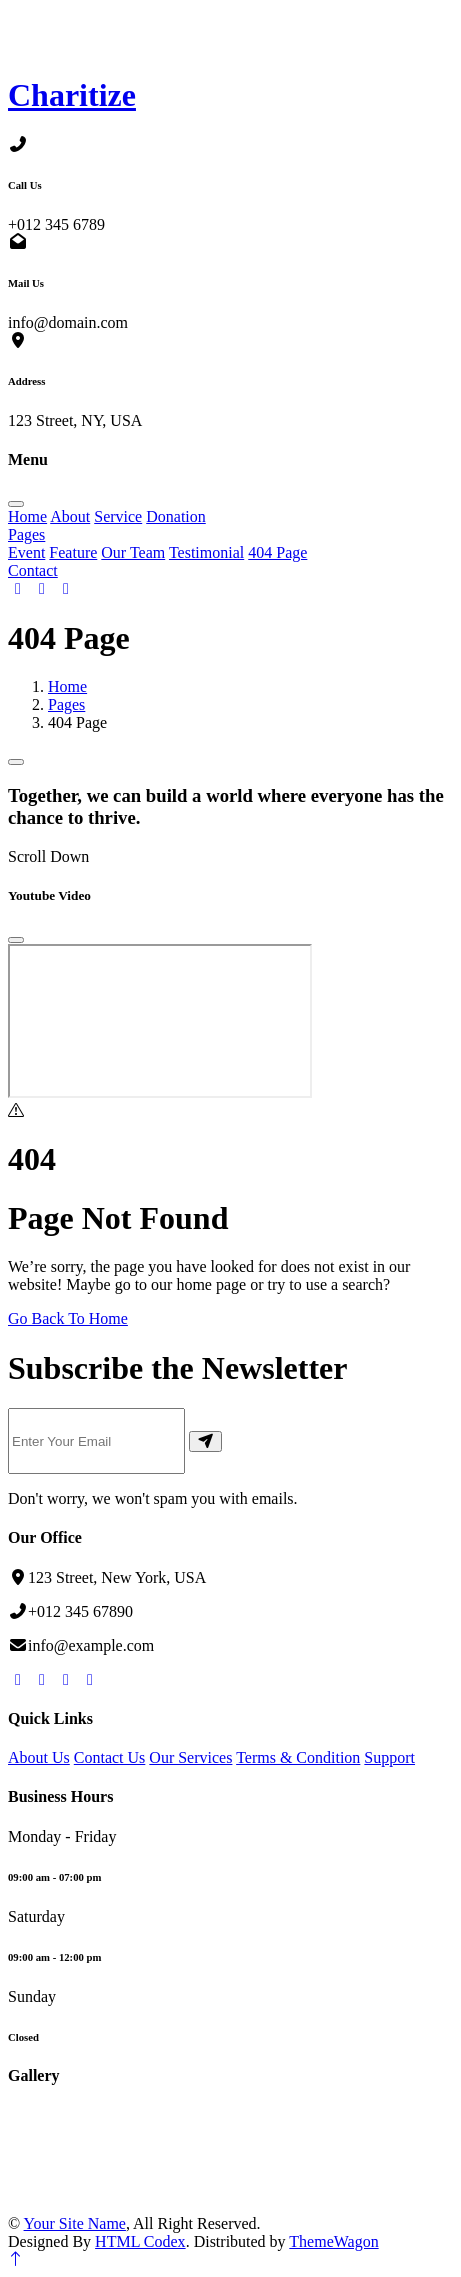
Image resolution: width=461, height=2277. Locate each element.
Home (27, 516)
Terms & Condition (298, 1757)
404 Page (277, 552)
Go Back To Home (68, 1318)
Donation (176, 516)
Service (118, 516)
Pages (26, 534)
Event (26, 552)
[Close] (16, 940)
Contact (33, 570)
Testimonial (206, 552)
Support (389, 1757)
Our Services (190, 1757)
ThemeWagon (333, 2241)
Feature (73, 552)
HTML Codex (140, 2241)
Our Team (133, 552)
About (70, 516)
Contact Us (110, 1757)
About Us (39, 1757)
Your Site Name (75, 2223)
